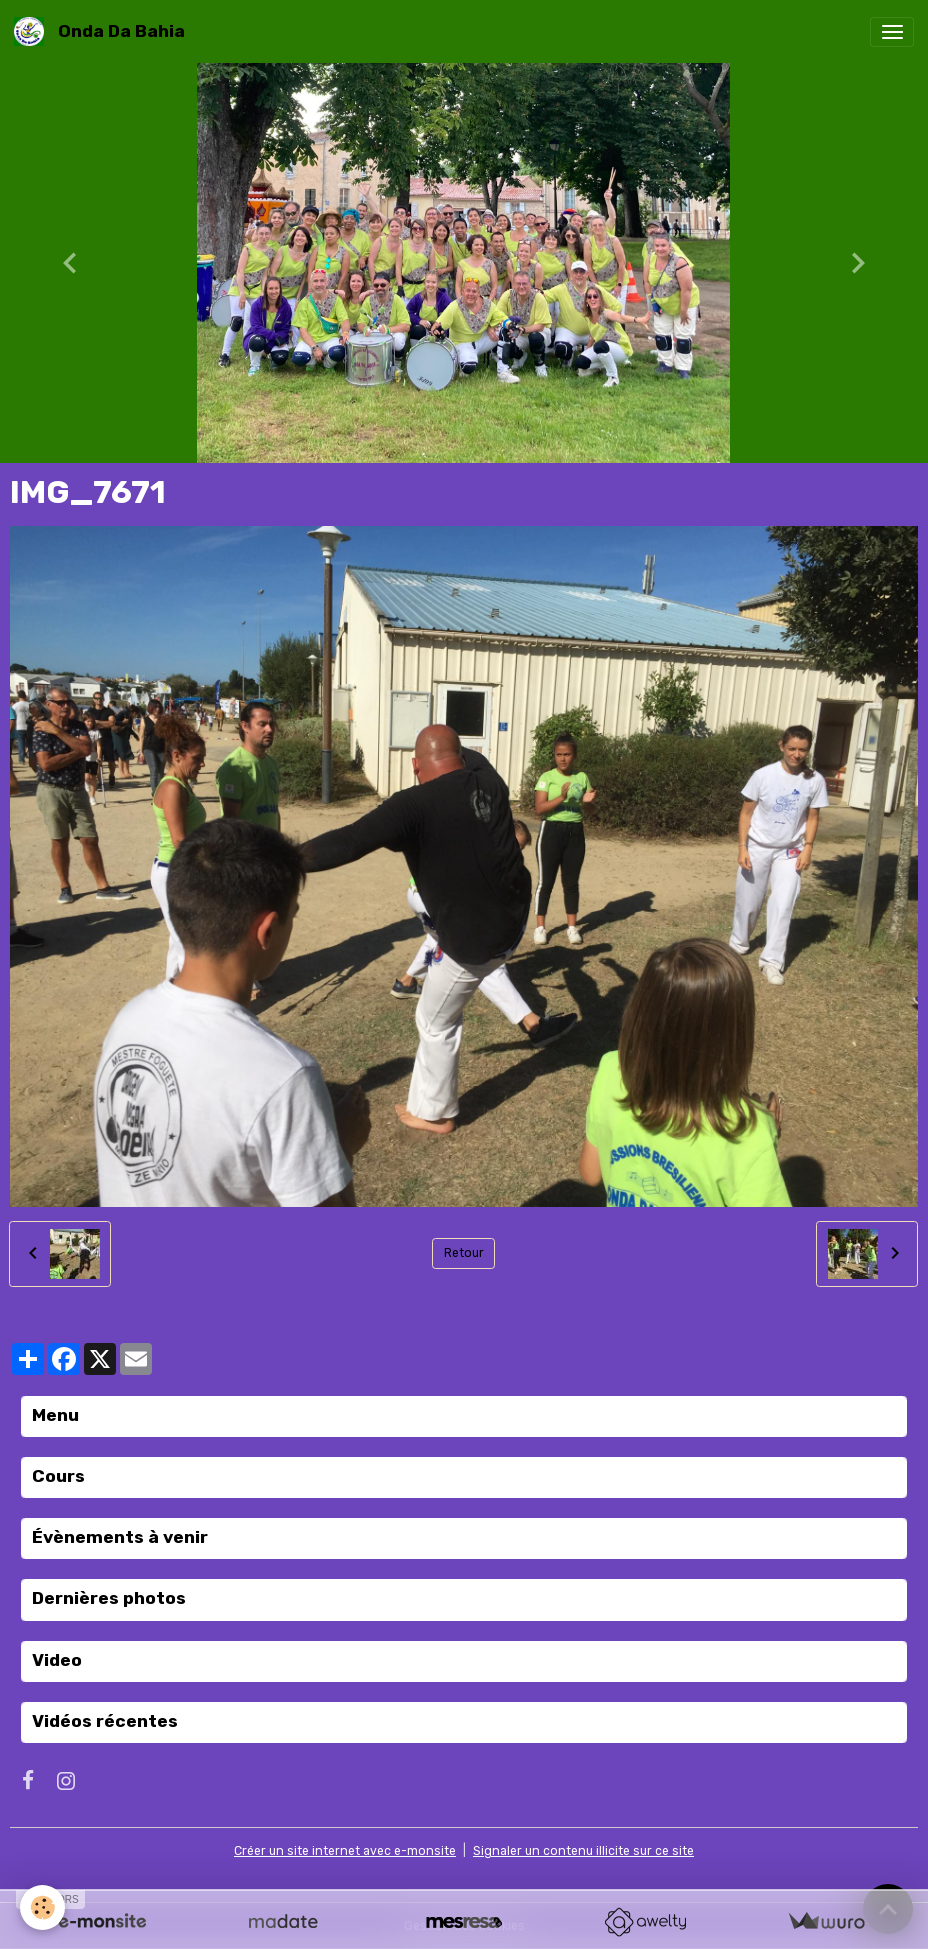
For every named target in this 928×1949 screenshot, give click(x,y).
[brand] (103, 31)
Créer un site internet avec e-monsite (345, 1851)
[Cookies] (42, 1907)
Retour (464, 1253)
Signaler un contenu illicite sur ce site (583, 1851)
